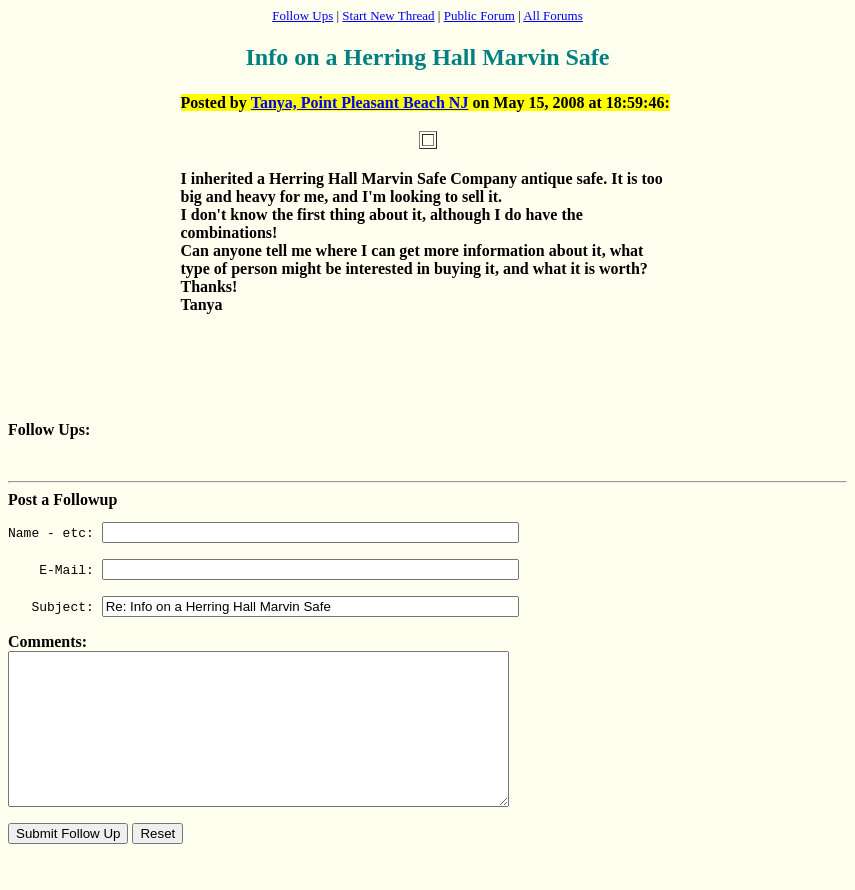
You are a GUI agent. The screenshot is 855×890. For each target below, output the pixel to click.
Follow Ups (302, 15)
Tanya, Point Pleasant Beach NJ (360, 102)
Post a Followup (62, 499)
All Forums (553, 15)
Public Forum (479, 15)
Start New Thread (388, 15)
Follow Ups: (49, 429)
